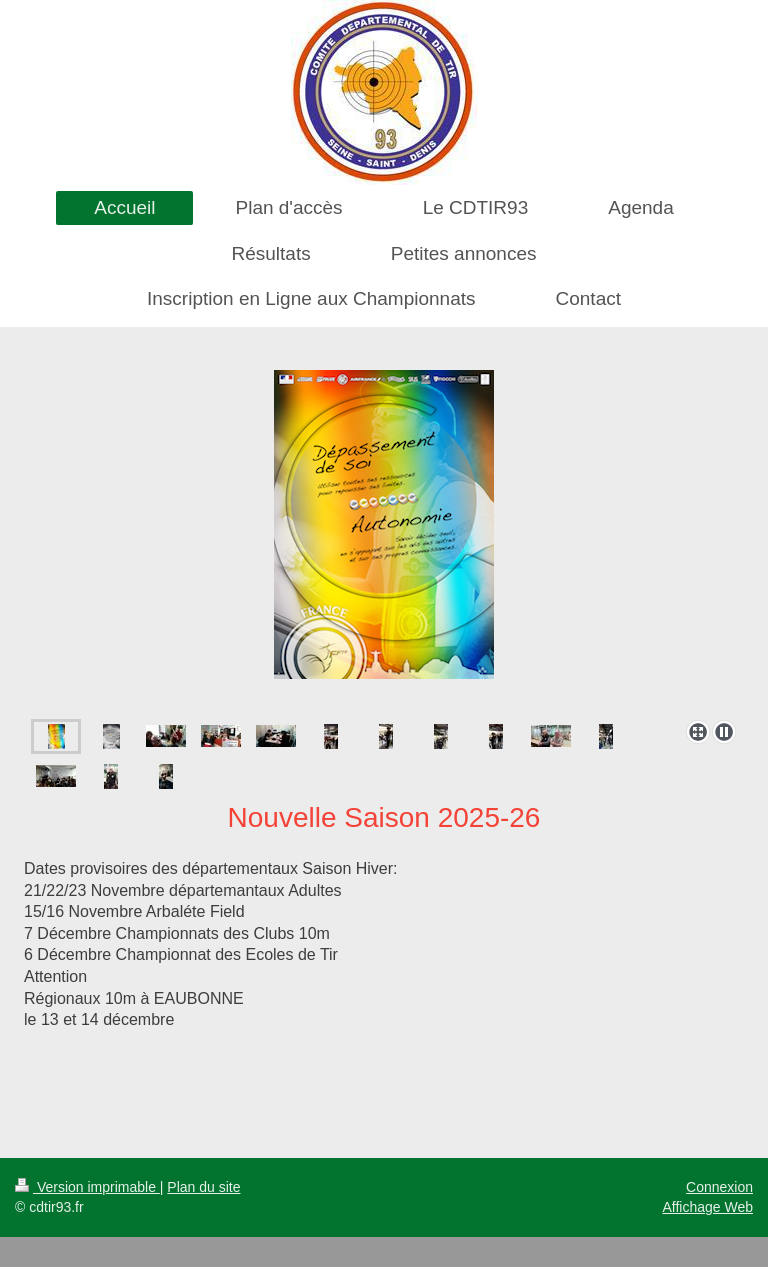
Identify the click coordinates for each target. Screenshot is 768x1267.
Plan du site (203, 1187)
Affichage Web (707, 1207)
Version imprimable (87, 1187)
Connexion (719, 1187)
